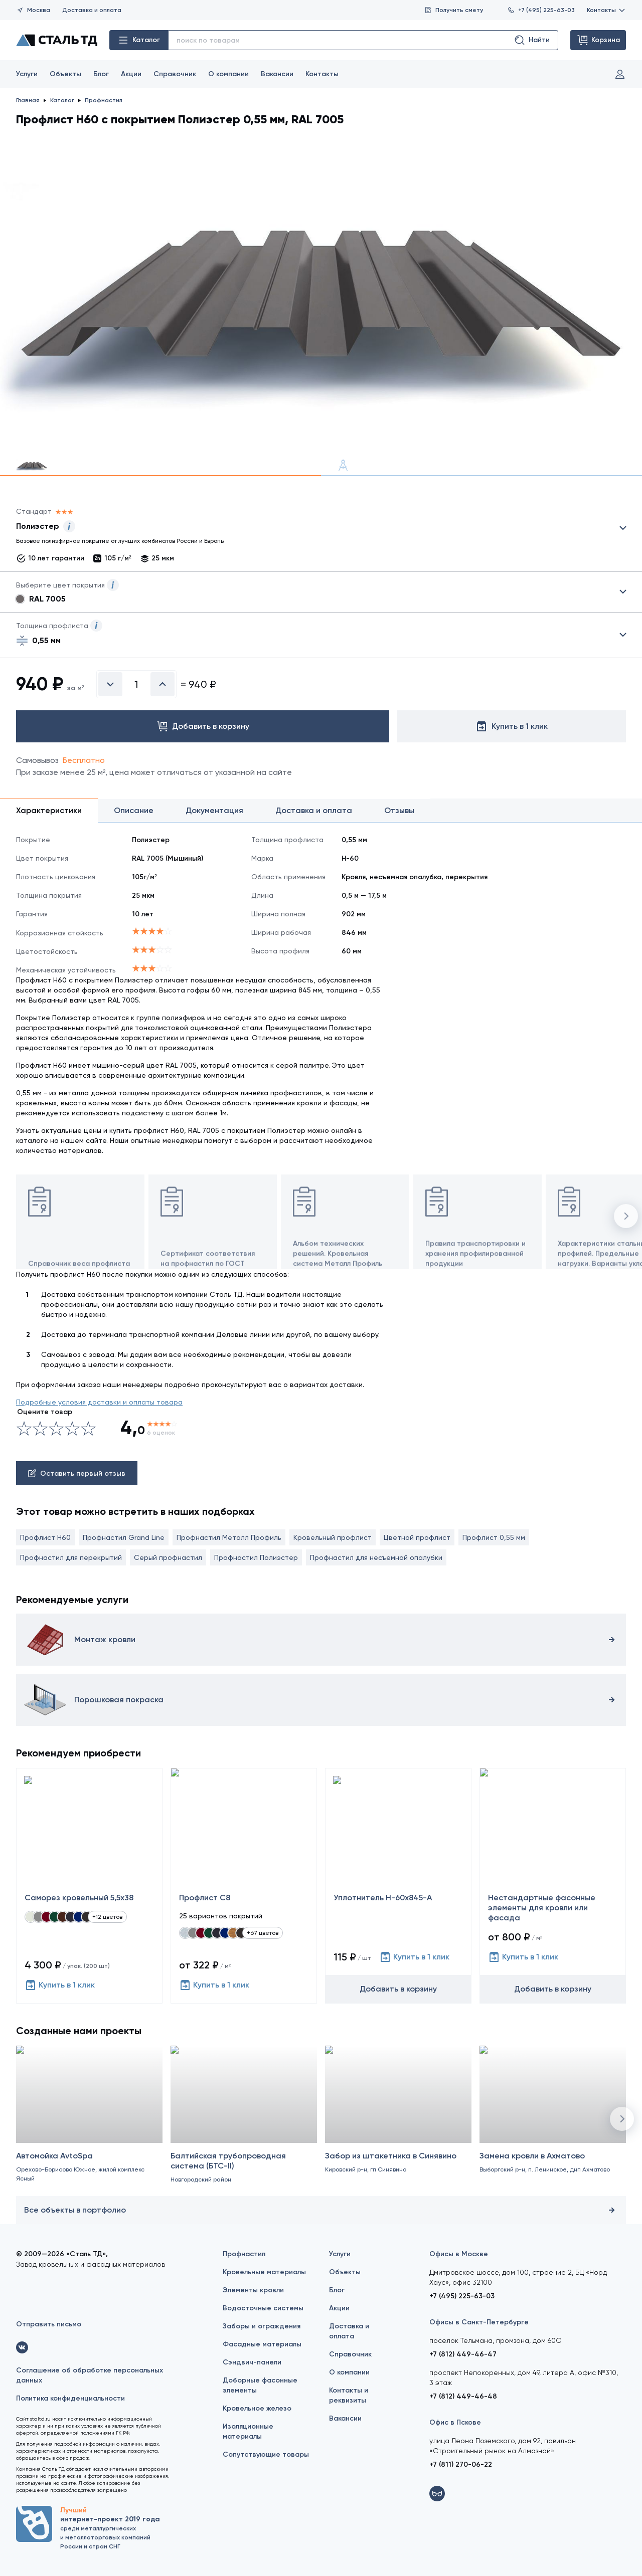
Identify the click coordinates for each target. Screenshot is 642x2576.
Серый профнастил (168, 1557)
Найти (532, 40)
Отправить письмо (48, 2324)
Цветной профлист (417, 1537)
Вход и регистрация (620, 74)
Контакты (606, 10)
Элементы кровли (253, 2290)
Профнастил (244, 2254)
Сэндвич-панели (252, 2362)
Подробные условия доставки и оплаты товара (99, 1402)
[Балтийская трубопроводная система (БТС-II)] (244, 2131)
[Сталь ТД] (56, 40)
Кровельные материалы (264, 2272)
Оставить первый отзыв (76, 1473)
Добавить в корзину (398, 1989)
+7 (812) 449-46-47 (463, 2354)
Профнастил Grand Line (124, 1537)
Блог (101, 74)
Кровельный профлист (332, 1537)
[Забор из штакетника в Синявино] (398, 2131)
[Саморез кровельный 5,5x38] (89, 1885)
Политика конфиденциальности (70, 2398)
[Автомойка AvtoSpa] (89, 2131)
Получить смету (453, 10)
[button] (626, 1216)
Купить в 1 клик (60, 1985)
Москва (33, 10)
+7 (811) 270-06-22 (460, 2464)
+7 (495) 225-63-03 (541, 10)
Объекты (65, 74)
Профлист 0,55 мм (493, 1537)
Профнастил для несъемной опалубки (376, 1557)
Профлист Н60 (45, 1537)
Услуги (27, 74)
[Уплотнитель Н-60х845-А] (398, 1885)
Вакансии (277, 74)
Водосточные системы (263, 2308)
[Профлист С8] (243, 1885)
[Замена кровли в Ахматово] (552, 2131)
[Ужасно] (24, 1429)
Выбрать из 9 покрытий (313, 527)
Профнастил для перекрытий (71, 1557)
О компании (228, 74)
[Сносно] (32, 1429)
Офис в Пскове (455, 2422)
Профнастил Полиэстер (256, 1557)
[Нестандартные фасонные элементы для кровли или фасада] (552, 1885)
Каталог (138, 40)
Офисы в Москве (458, 2254)
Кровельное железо (257, 2408)
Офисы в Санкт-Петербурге (479, 2322)
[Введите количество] (136, 684)
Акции (131, 74)
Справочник (174, 74)
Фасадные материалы (262, 2344)
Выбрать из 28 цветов (321, 592)
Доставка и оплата (91, 10)
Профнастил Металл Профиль (229, 1537)
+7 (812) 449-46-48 (463, 2396)
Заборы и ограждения (261, 2326)
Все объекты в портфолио (321, 2210)
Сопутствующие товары (266, 2454)
